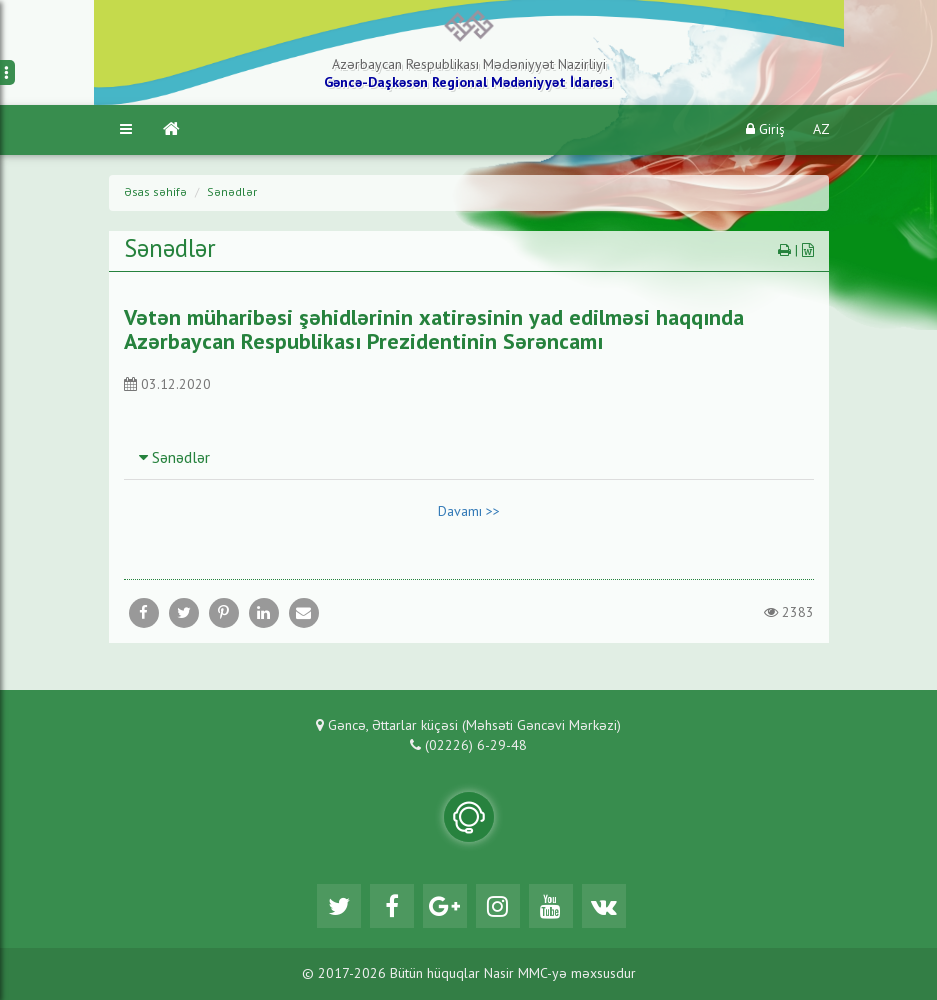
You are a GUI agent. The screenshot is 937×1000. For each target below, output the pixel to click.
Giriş (765, 129)
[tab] (469, 458)
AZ (821, 130)
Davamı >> (469, 512)
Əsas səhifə (155, 193)
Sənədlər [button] (174, 459)
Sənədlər (232, 193)
